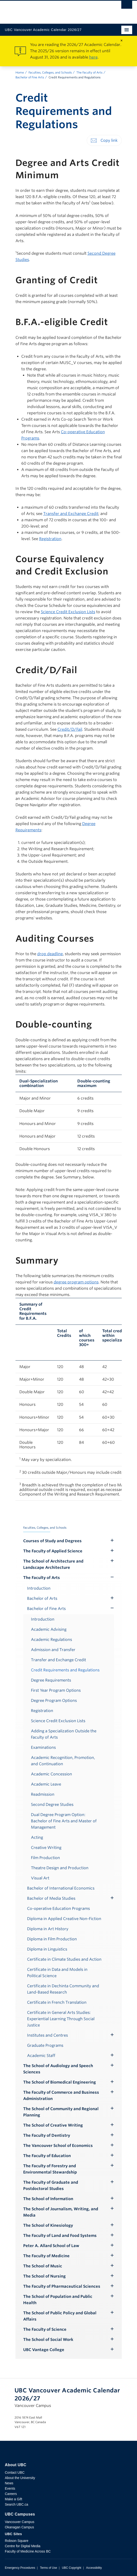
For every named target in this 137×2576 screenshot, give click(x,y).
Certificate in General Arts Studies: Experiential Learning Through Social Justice (60, 2018)
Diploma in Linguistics (47, 1949)
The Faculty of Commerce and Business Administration (61, 2095)
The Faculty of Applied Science (52, 1551)
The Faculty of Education (47, 2155)
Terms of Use (48, 2567)
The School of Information (48, 2198)
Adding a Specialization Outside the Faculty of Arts (63, 1734)
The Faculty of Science (44, 2329)
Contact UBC (15, 2472)
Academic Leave (46, 1784)
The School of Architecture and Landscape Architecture (53, 1564)
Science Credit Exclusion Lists (68, 612)
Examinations (43, 1747)
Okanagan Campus (19, 2527)
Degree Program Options (54, 1700)
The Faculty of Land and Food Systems (60, 2235)
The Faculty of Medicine (46, 2256)
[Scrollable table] (68, 1115)
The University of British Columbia (49, 10)
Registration (50, 538)
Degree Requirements (51, 1680)
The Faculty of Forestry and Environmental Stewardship (50, 2169)
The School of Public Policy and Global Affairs (59, 2316)
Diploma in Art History (47, 1929)
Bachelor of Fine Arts (29, 77)
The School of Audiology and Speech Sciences (58, 2068)
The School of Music (42, 2266)
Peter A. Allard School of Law (51, 2245)
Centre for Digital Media (22, 2546)
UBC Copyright (71, 2567)
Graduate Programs (45, 2045)
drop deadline (50, 954)
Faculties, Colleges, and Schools (50, 72)
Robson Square (16, 2541)
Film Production (45, 1857)
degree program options (76, 1282)
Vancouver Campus (19, 2522)
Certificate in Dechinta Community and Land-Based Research (63, 1989)
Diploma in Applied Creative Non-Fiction (64, 1918)
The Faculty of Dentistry (46, 2135)
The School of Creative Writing (53, 2125)
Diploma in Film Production (52, 1939)
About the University (20, 2478)
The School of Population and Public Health (57, 2299)
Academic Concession (51, 1774)
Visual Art (40, 1878)
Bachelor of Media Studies (51, 1898)
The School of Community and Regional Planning (61, 2112)
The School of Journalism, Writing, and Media (60, 2212)
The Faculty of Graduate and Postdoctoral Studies (50, 2185)
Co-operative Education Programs (58, 1908)
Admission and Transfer (53, 1649)
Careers (11, 2494)
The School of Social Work (48, 2339)
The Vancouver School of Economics (58, 2145)
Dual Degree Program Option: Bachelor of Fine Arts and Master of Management (64, 1821)
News (9, 2483)
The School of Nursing (44, 2276)
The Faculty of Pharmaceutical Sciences (61, 2286)
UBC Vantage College (43, 2349)
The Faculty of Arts (89, 72)
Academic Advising (48, 1629)
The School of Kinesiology (48, 2225)
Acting (37, 1837)
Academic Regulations (51, 1639)
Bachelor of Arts (42, 1598)
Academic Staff (41, 2055)
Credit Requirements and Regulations (65, 1670)
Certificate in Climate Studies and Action (64, 1959)
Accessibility (94, 2567)
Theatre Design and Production (59, 1868)
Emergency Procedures (20, 2567)
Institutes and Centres (47, 2035)
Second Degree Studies (52, 1804)
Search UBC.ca (16, 2504)
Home (19, 72)
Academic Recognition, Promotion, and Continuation (63, 1760)
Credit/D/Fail (70, 729)
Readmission (42, 1794)
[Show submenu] (112, 1577)
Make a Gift (13, 2499)
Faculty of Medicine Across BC (28, 2551)
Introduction (38, 1588)
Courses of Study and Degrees (52, 1541)
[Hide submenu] (112, 1540)
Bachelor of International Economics (60, 1888)
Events (10, 2488)
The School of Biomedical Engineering (59, 2082)
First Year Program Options (56, 1690)
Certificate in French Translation (57, 2002)
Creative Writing (46, 1847)
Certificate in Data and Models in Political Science (57, 1972)
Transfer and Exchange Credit (70, 513)
